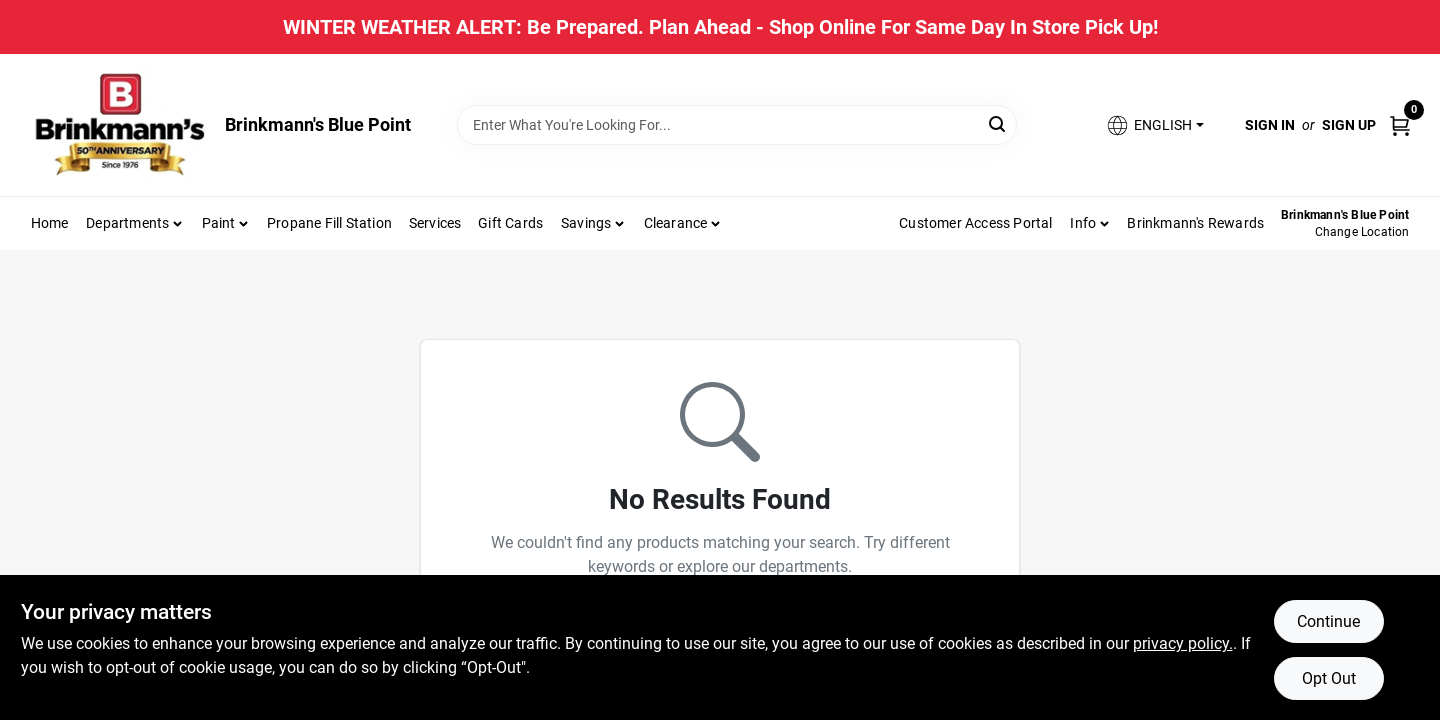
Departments (127, 223)
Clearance (676, 223)
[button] (1154, 125)
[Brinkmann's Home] (121, 125)
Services (435, 223)
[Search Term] (737, 125)
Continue (1328, 621)
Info (1083, 223)
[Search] (998, 123)
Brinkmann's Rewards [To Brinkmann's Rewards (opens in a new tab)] (1195, 223)
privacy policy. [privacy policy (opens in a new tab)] (1183, 643)
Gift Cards (510, 223)
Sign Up (1349, 125)
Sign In (1270, 125)
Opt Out (1329, 678)
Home (50, 223)
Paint (219, 223)
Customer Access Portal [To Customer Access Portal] (975, 223)
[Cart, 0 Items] (1400, 124)
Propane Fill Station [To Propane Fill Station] (329, 223)
